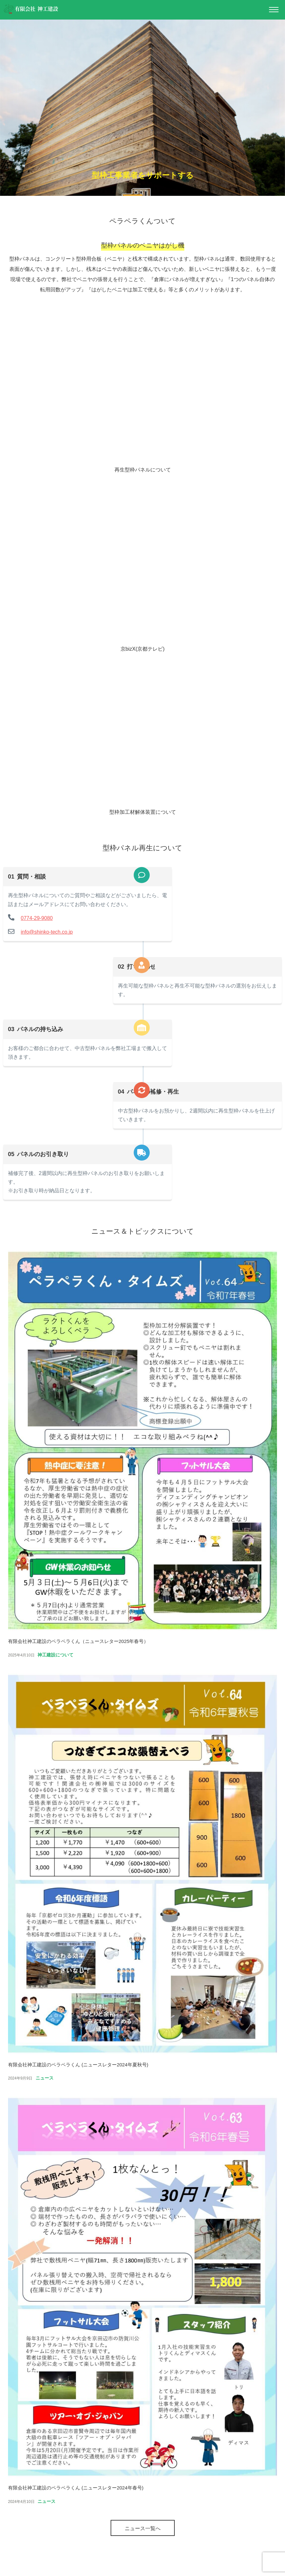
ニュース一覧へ (143, 2537)
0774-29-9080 (34, 927)
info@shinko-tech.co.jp (44, 940)
